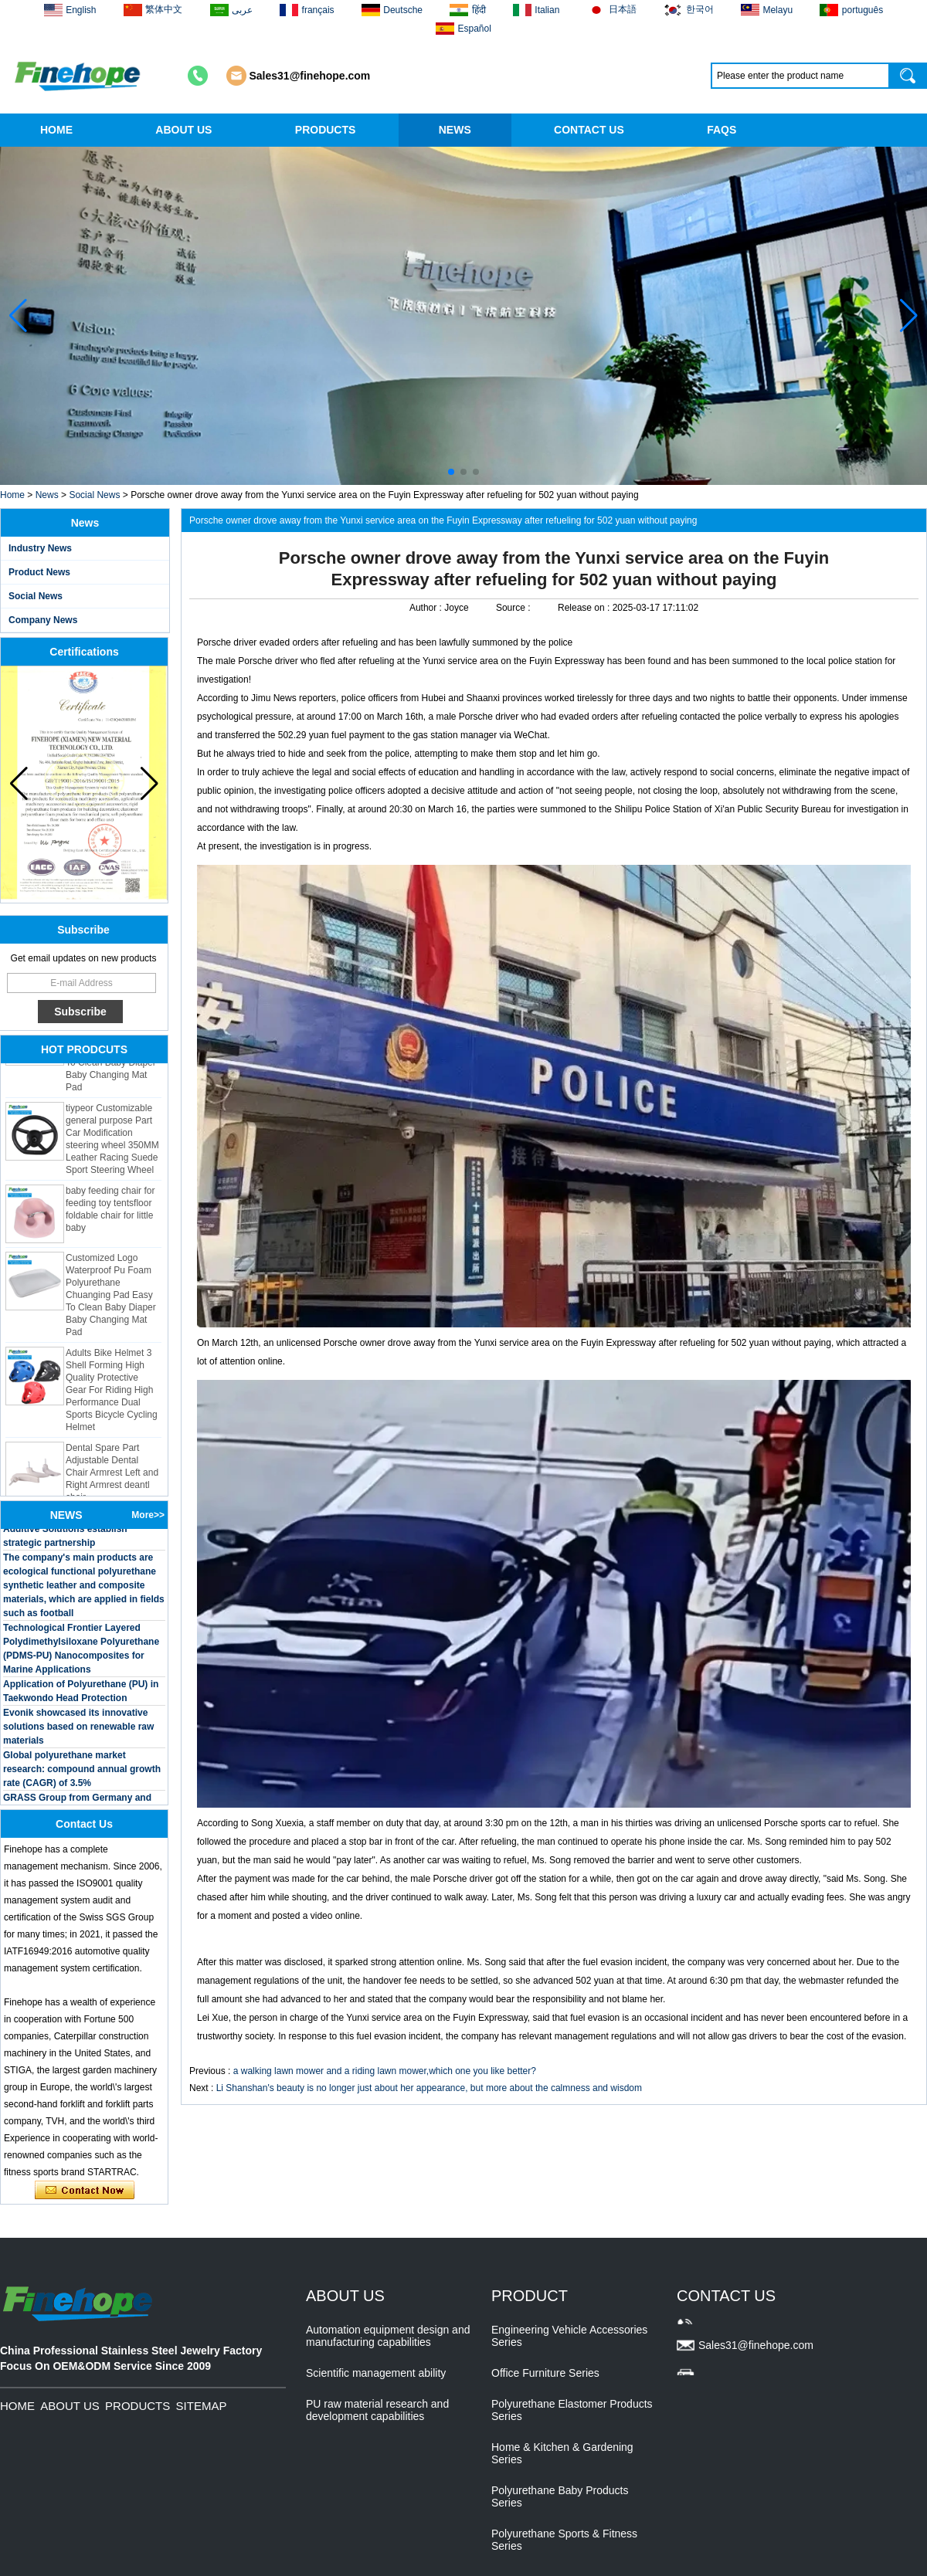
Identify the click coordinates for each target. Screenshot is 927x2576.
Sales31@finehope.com (310, 75)
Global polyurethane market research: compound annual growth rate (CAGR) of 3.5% (82, 1773)
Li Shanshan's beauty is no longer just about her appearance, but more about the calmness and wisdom (429, 2088)
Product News (39, 572)
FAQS (721, 130)
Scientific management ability (376, 2373)
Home (12, 495)
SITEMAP (201, 2405)
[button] (451, 472)
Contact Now (84, 2191)
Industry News (40, 548)
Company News (42, 620)
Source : (514, 607)
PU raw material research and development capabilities (377, 2410)
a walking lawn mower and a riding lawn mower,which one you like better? (384, 2071)
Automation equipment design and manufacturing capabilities (388, 2335)
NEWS (455, 130)
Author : (426, 607)
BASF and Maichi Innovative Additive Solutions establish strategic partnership (65, 1532)
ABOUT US (183, 130)
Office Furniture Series (545, 2373)
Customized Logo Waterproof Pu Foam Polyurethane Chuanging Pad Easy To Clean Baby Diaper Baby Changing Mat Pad (111, 1298)
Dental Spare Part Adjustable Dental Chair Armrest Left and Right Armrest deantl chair (112, 1476)
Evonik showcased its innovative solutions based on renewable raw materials (78, 1730)
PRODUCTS (325, 130)
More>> (148, 1515)
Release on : (585, 607)
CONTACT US (589, 130)
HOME (56, 130)
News (47, 495)
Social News (94, 495)
